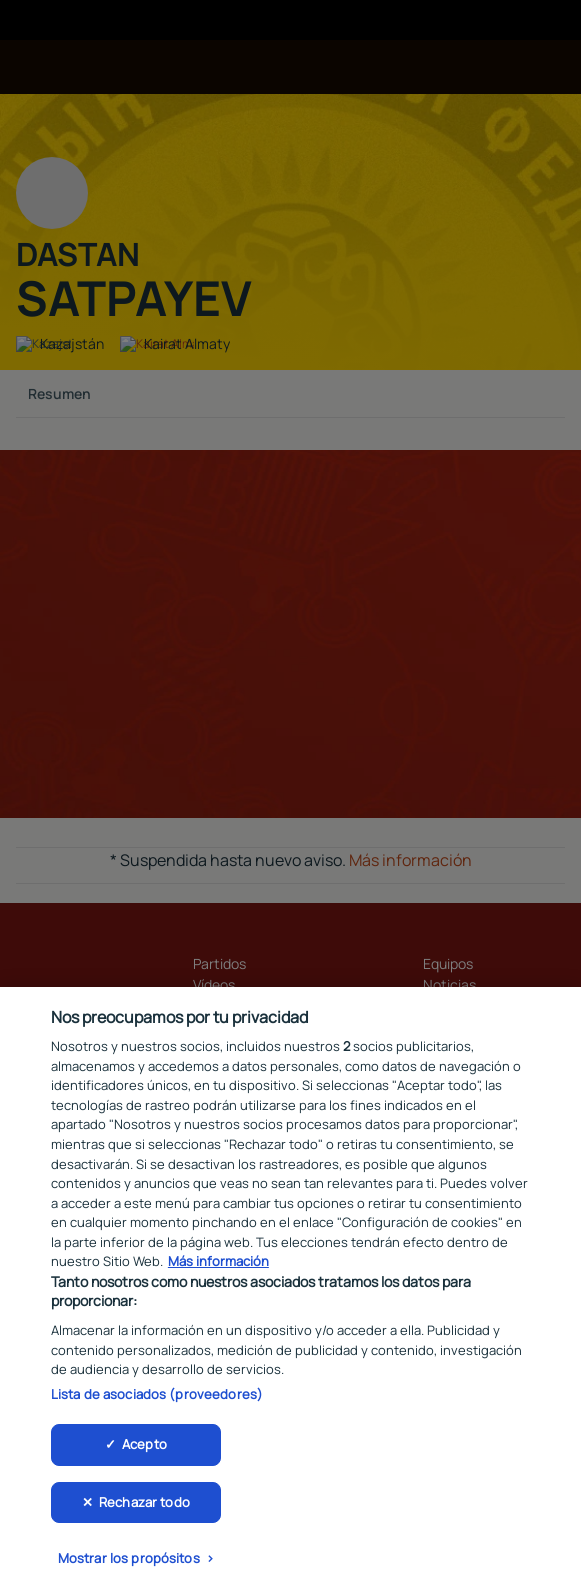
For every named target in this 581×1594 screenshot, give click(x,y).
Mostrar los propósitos (129, 1565)
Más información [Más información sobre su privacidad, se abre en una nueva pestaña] (218, 1267)
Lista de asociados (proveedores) (157, 1400)
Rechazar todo (144, 1508)
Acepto (144, 1450)
